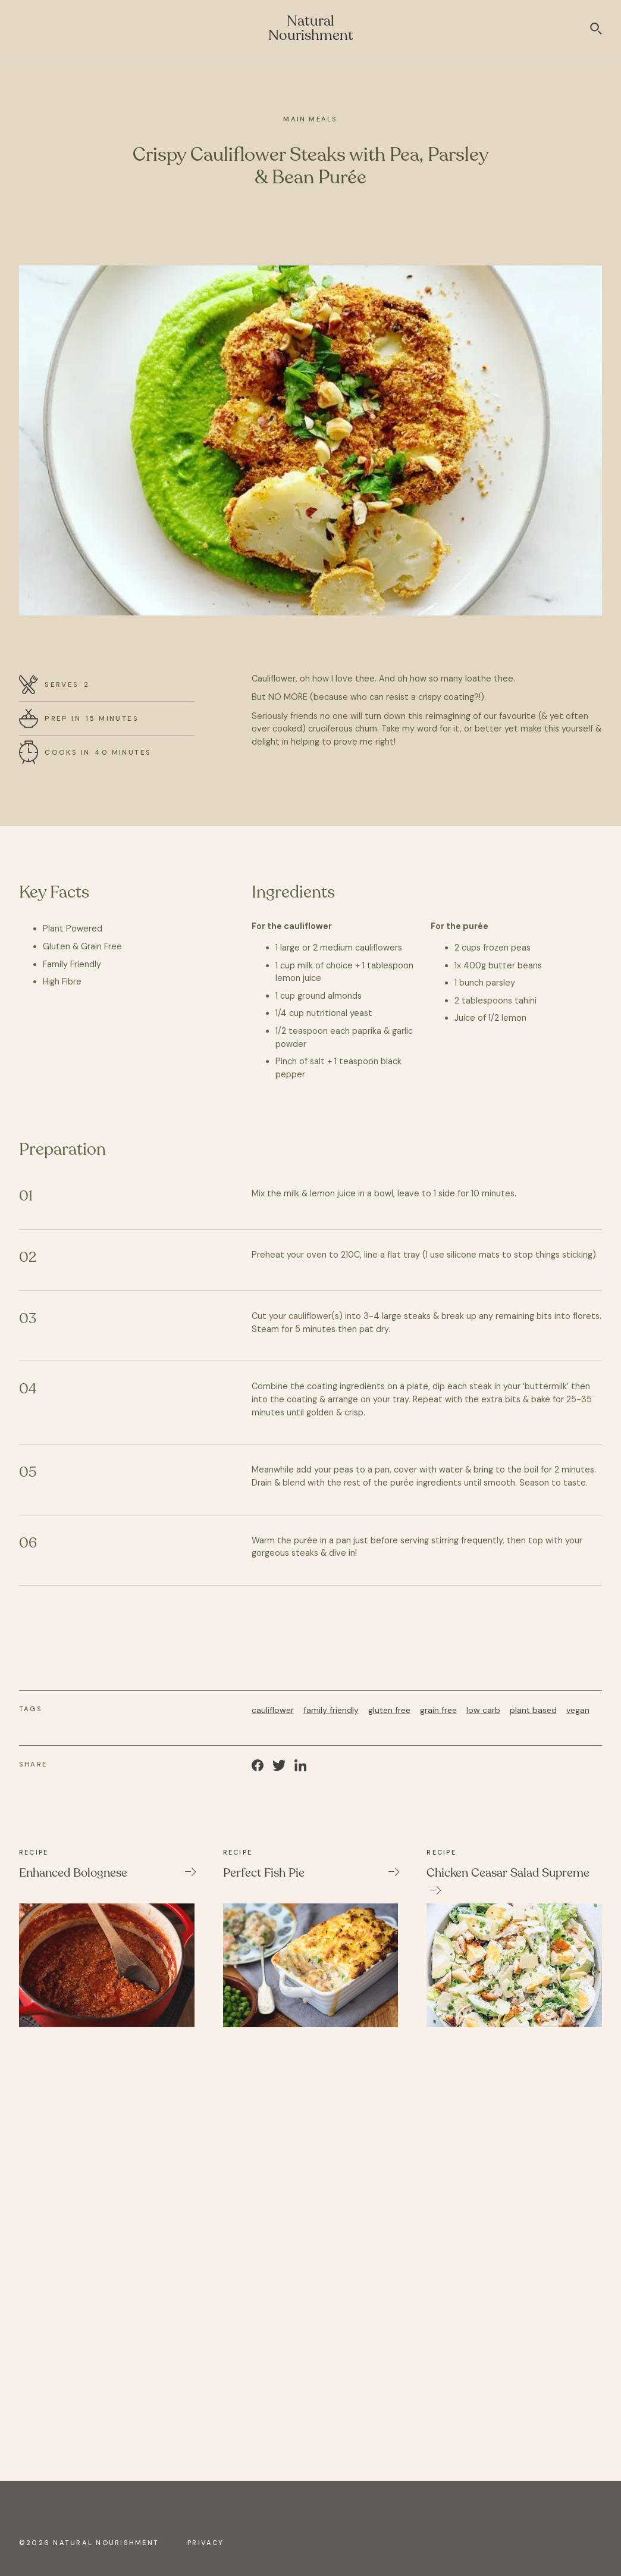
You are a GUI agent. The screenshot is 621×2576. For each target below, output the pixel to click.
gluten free (389, 1710)
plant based (533, 1710)
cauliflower (273, 1710)
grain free (438, 1710)
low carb (483, 1710)
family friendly (331, 1710)
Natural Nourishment (310, 28)
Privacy (205, 2543)
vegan (577, 1710)
